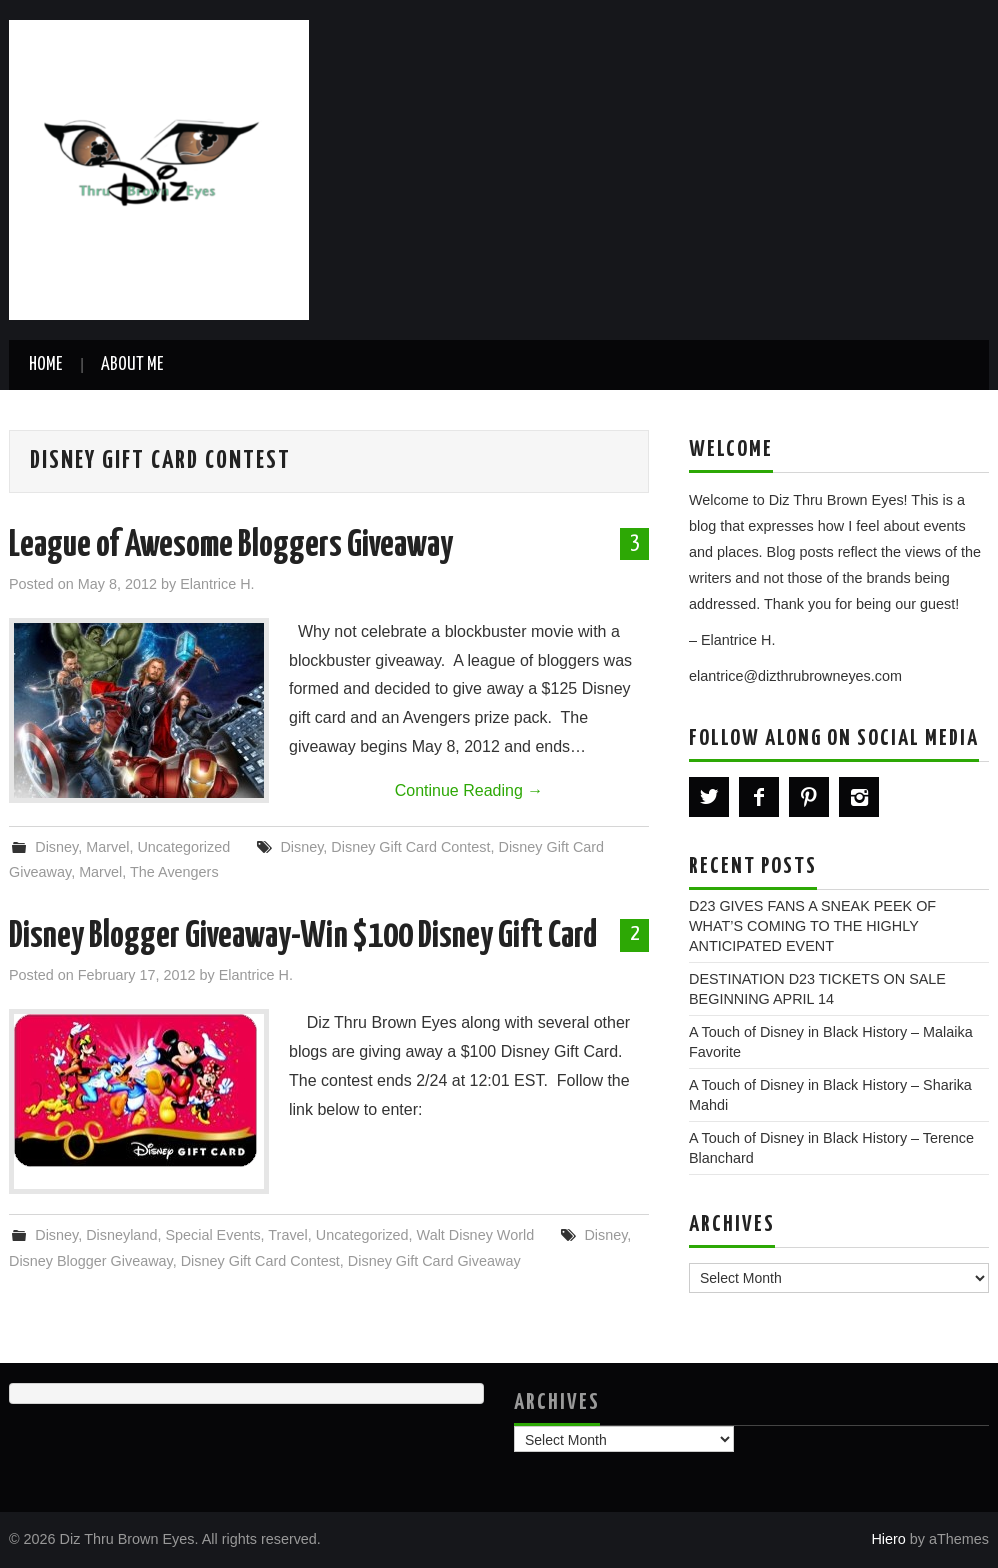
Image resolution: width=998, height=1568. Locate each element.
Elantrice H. (217, 584)
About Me (132, 365)
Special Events (212, 1235)
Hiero (888, 1539)
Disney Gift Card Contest (410, 847)
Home (45, 365)
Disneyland (121, 1235)
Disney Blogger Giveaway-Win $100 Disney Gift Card (303, 937)
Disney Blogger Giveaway (91, 1261)
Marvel (107, 847)
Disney (56, 847)
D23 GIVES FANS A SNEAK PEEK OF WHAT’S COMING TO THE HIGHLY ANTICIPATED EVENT (812, 926)
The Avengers (174, 872)
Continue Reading (469, 790)
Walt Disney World (476, 1235)
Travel (287, 1235)
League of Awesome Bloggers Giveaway (231, 546)
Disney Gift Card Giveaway (434, 1261)
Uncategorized (183, 847)
